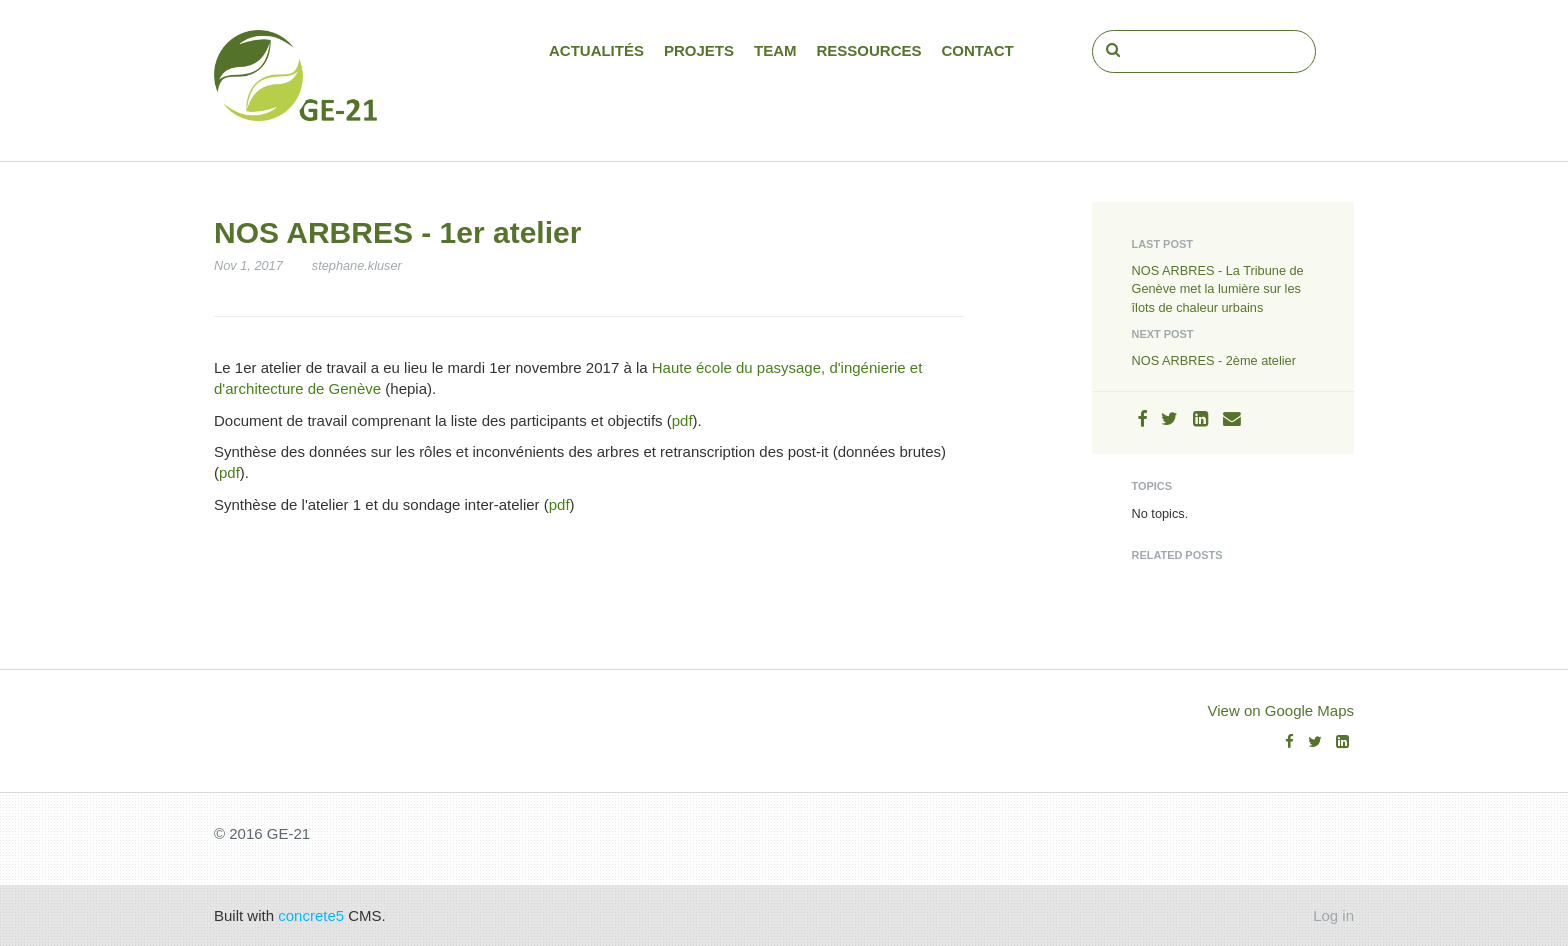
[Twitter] (1169, 419)
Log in (1333, 915)
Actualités (596, 50)
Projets (699, 50)
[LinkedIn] (1200, 419)
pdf (682, 420)
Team (775, 50)
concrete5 (311, 915)
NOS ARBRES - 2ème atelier (1214, 360)
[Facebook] (1142, 419)
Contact (978, 50)
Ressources (869, 50)
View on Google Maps (1281, 710)
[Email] (1232, 419)
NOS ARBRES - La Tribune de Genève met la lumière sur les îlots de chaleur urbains (1218, 288)
